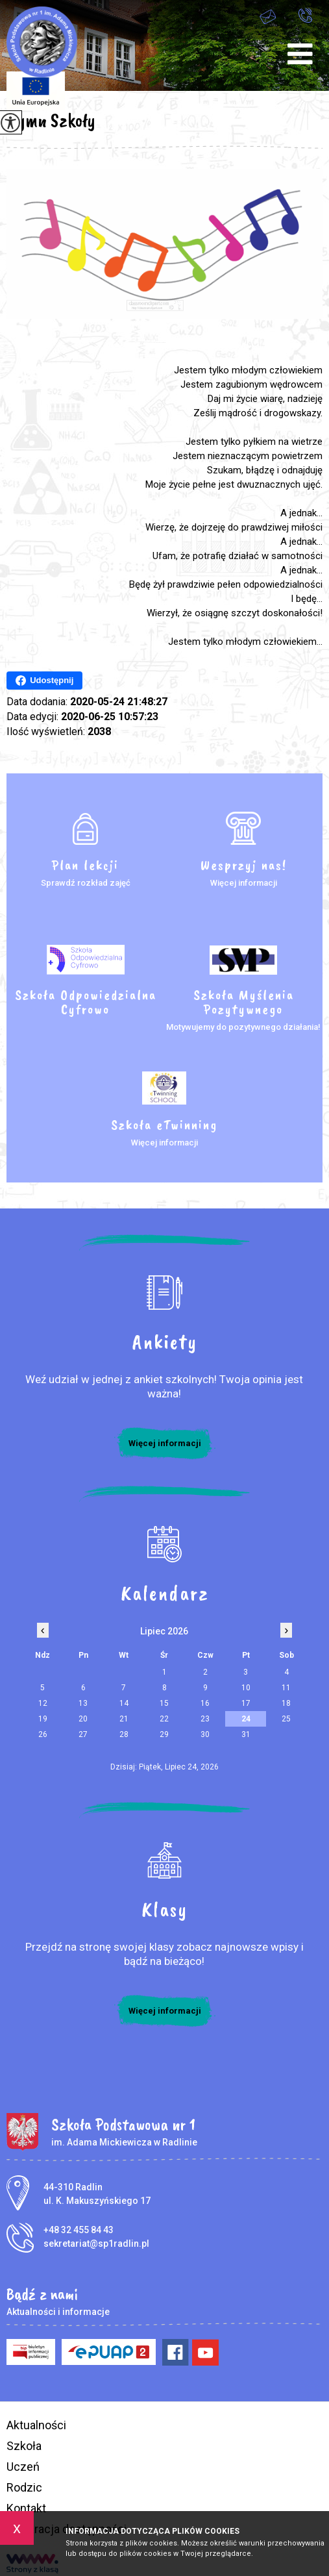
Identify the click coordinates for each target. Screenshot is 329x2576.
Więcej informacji (164, 1443)
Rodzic (24, 2487)
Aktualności (36, 2425)
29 (164, 1734)
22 (164, 1718)
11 (286, 1687)
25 (286, 1718)
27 (83, 1734)
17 (245, 1703)
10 (245, 1687)
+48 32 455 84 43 (305, 15)
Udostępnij (44, 680)
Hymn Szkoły (50, 120)
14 (123, 1703)
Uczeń (23, 2466)
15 (164, 1703)
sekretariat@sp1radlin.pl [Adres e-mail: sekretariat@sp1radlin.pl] (96, 2243)
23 (205, 1718)
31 (245, 1734)
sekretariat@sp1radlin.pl (268, 16)
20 (83, 1718)
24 (245, 1718)
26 (42, 1734)
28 (123, 1734)
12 (42, 1703)
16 (205, 1703)
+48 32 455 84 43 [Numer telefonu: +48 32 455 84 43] (78, 2230)
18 (286, 1703)
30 (205, 1734)
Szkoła (24, 2446)
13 (83, 1703)
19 (42, 1718)
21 (123, 1718)
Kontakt (26, 2508)
